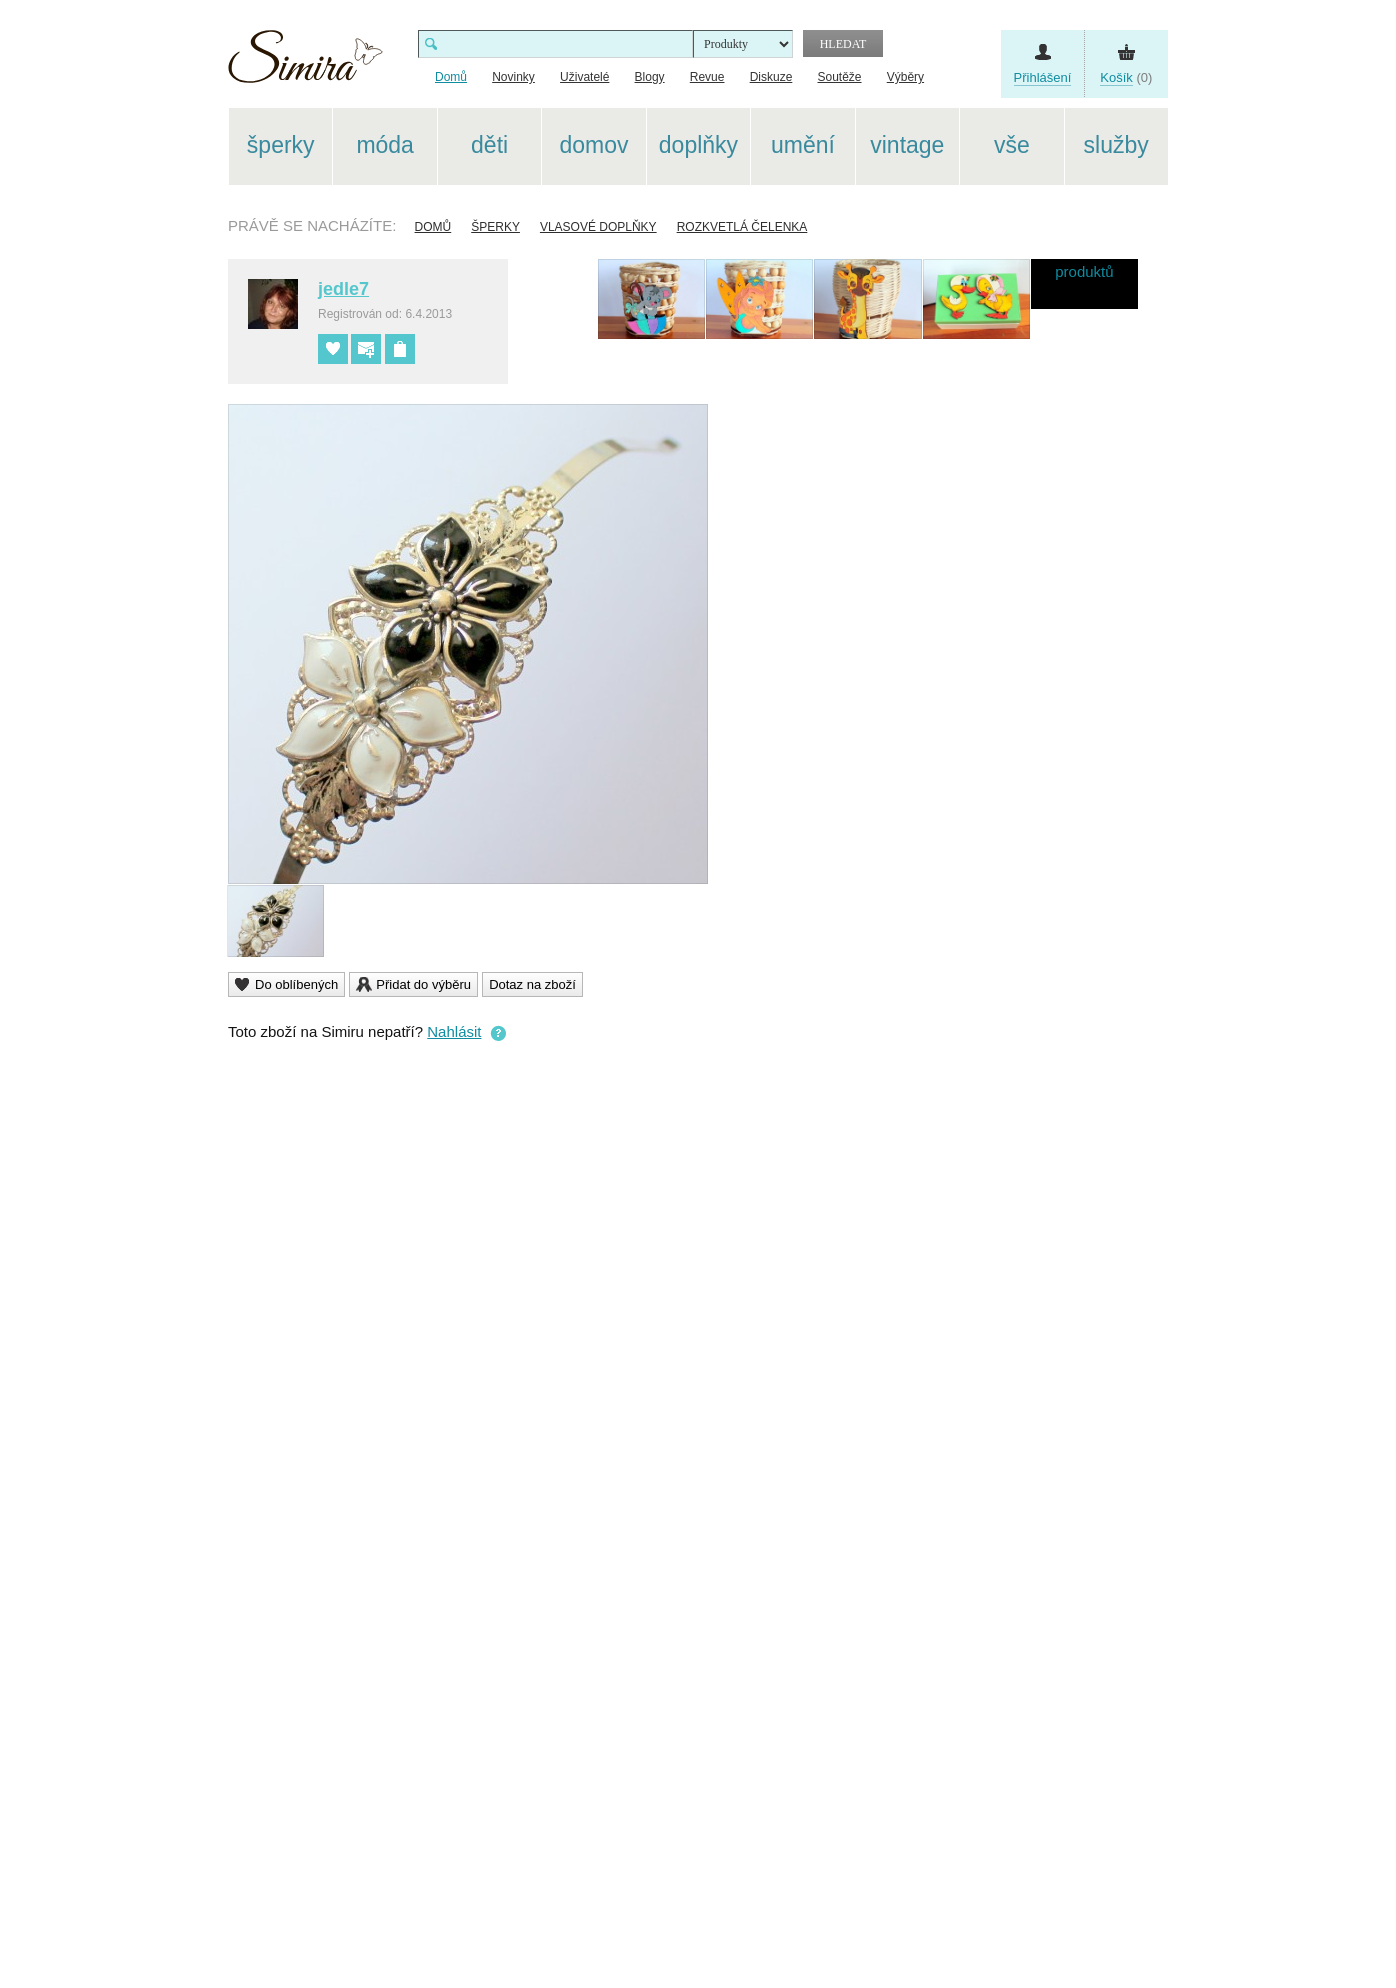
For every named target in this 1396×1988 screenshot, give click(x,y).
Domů (433, 227)
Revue (707, 77)
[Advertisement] (1263, 408)
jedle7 (343, 289)
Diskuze (771, 77)
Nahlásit (454, 1031)
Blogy (650, 77)
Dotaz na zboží (532, 984)
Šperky (495, 227)
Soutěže (840, 77)
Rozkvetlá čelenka (742, 227)
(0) (1126, 78)
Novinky (513, 77)
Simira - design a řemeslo (305, 63)
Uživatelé (584, 77)
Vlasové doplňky (598, 227)
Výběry (905, 77)
